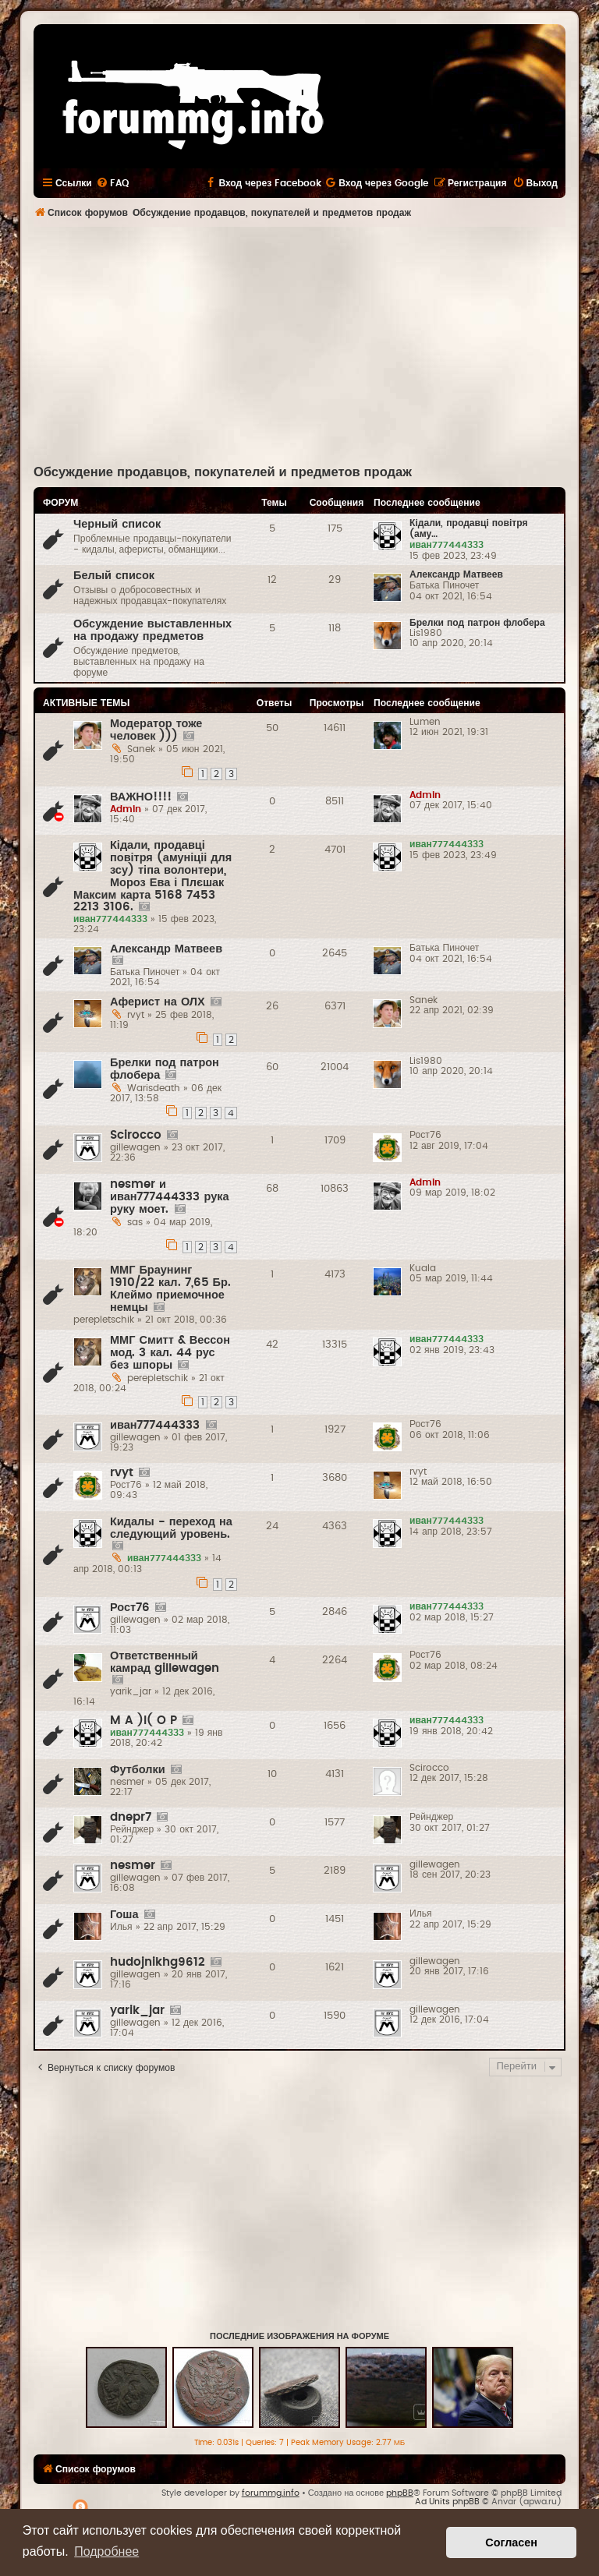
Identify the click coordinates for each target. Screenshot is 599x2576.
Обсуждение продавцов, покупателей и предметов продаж (223, 472)
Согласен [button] (511, 2542)
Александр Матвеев (456, 574)
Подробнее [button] (106, 2551)
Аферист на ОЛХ (157, 1002)
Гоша (124, 1915)
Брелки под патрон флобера (477, 622)
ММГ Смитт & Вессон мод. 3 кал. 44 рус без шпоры (170, 1352)
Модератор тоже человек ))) (156, 730)
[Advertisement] (316, 344)
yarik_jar (137, 2010)
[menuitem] (112, 183)
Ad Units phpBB (447, 2501)
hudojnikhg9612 (157, 1962)
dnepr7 (130, 1817)
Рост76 (130, 1607)
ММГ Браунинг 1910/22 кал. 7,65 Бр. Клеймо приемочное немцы (170, 1288)
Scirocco (135, 1135)
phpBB (399, 2493)
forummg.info (271, 2493)
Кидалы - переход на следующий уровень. (171, 1528)
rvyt (121, 1473)
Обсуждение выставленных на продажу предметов (152, 630)
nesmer (132, 1865)
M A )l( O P (143, 1720)
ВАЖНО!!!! (141, 797)
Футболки (137, 1770)
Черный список (117, 524)
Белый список (113, 575)
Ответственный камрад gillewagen (164, 1662)
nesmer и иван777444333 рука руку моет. (169, 1196)
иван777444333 (155, 1425)
